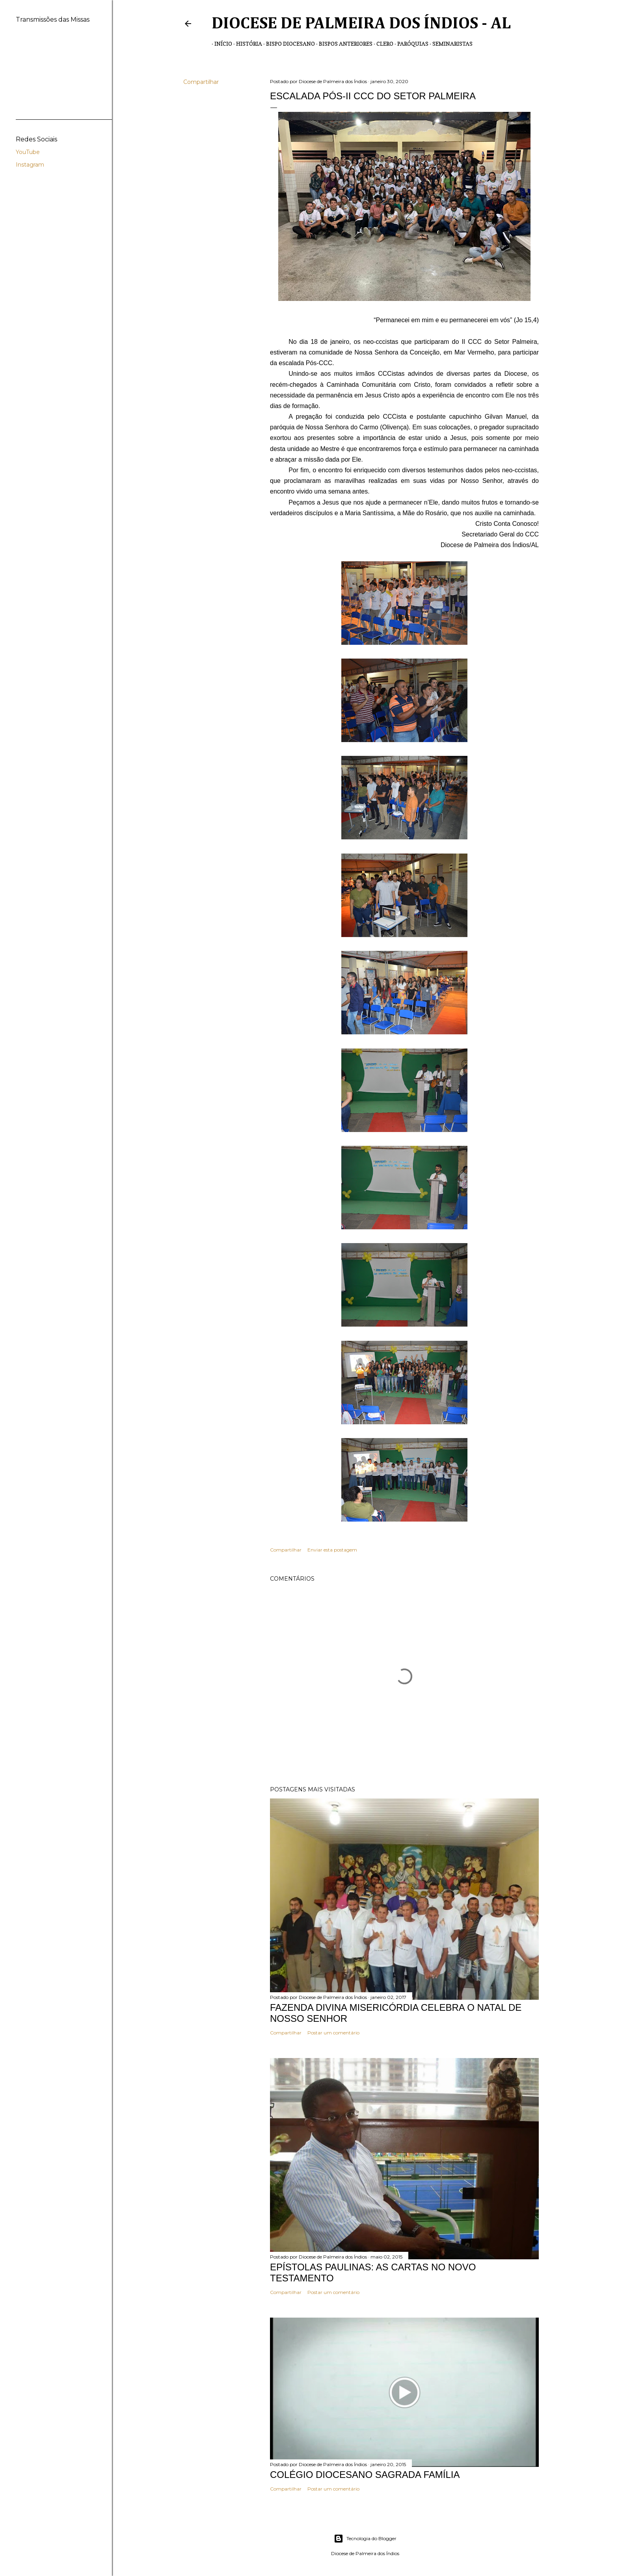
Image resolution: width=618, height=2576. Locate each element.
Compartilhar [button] (201, 81)
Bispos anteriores (343, 43)
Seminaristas (450, 43)
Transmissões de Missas (509, 43)
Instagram (30, 164)
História (246, 43)
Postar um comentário (333, 2033)
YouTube (28, 152)
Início (220, 43)
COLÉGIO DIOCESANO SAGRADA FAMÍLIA (365, 2474)
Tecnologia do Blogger (365, 2538)
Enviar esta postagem (332, 1550)
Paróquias (410, 43)
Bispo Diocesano (287, 43)
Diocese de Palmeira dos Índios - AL (361, 23)
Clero (382, 43)
